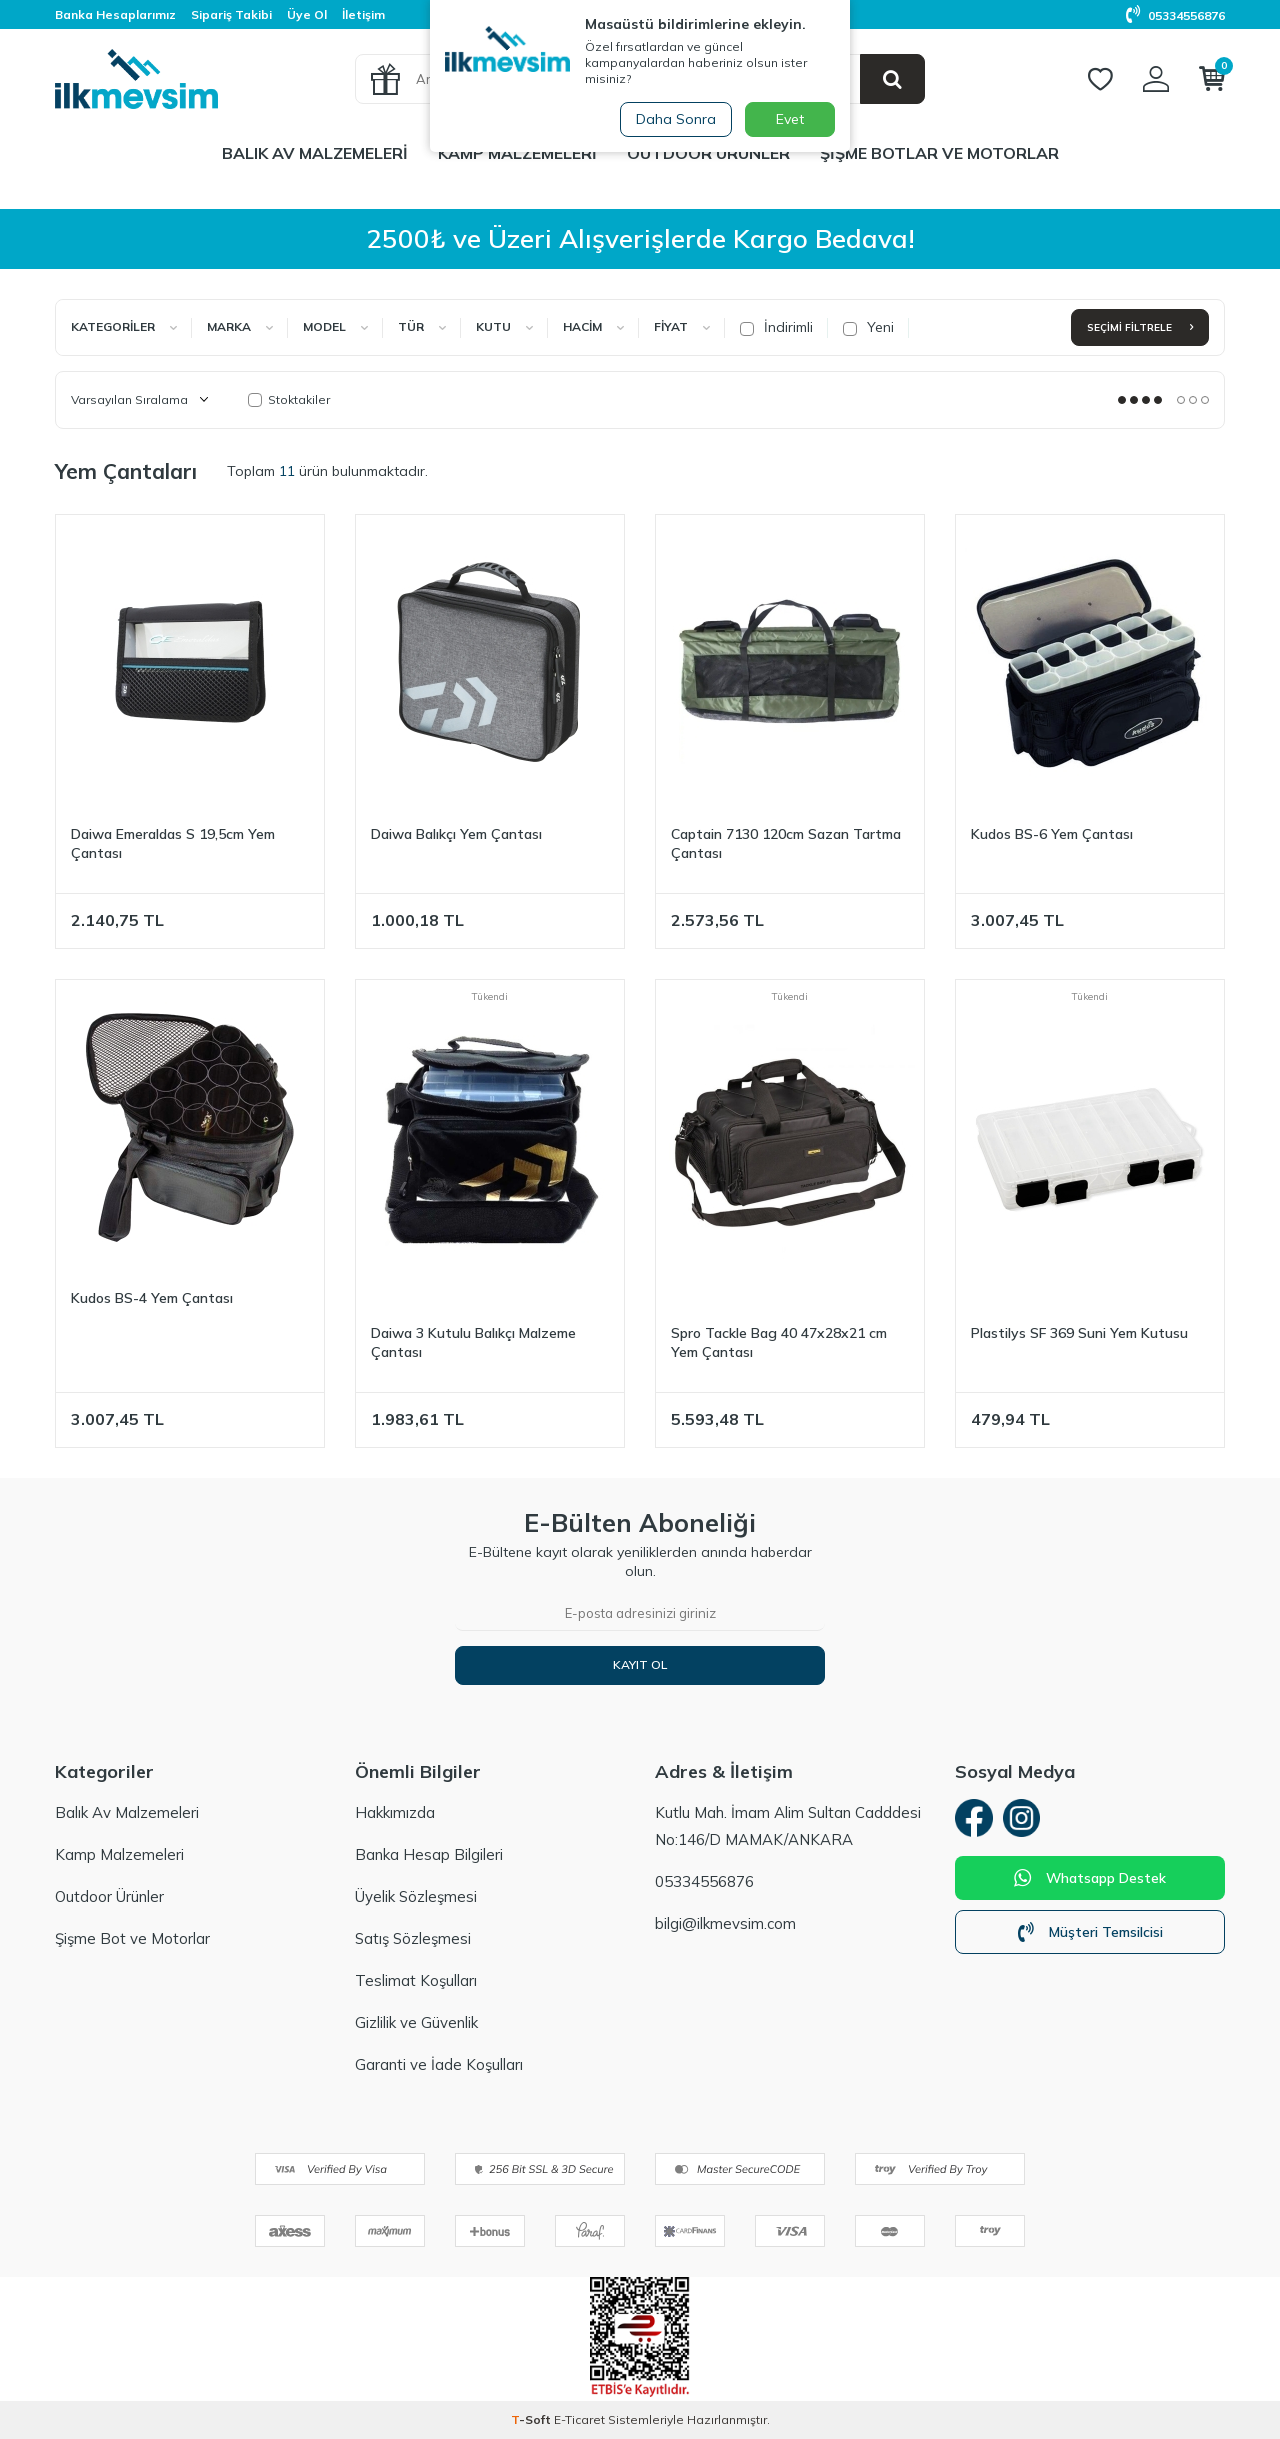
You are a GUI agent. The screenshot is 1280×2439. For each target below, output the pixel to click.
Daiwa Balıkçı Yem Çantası (456, 834)
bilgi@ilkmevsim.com (725, 1923)
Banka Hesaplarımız (115, 14)
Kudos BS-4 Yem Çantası (152, 1298)
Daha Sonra (674, 119)
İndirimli (776, 327)
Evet (790, 119)
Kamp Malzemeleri (517, 153)
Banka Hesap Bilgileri (429, 1854)
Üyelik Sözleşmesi (416, 1896)
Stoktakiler (289, 399)
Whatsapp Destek (1090, 1881)
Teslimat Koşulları (416, 1980)
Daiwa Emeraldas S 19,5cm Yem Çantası (173, 843)
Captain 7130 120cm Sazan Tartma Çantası (786, 843)
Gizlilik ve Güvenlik (416, 2022)
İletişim (363, 14)
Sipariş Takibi (231, 14)
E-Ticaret (579, 2419)
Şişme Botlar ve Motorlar (939, 153)
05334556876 (1175, 15)
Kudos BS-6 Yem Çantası (1052, 834)
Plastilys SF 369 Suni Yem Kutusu (1079, 1333)
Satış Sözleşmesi (413, 1938)
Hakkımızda (395, 1812)
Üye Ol (307, 14)
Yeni (868, 327)
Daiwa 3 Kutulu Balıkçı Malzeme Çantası (473, 1342)
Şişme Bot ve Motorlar (132, 1938)
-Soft (532, 2419)
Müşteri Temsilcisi (1090, 1935)
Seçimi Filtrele (1140, 327)
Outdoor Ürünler (708, 153)
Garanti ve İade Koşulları (439, 2064)
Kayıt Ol (640, 1664)
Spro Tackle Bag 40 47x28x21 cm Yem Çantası (779, 1342)
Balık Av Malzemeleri (315, 153)
